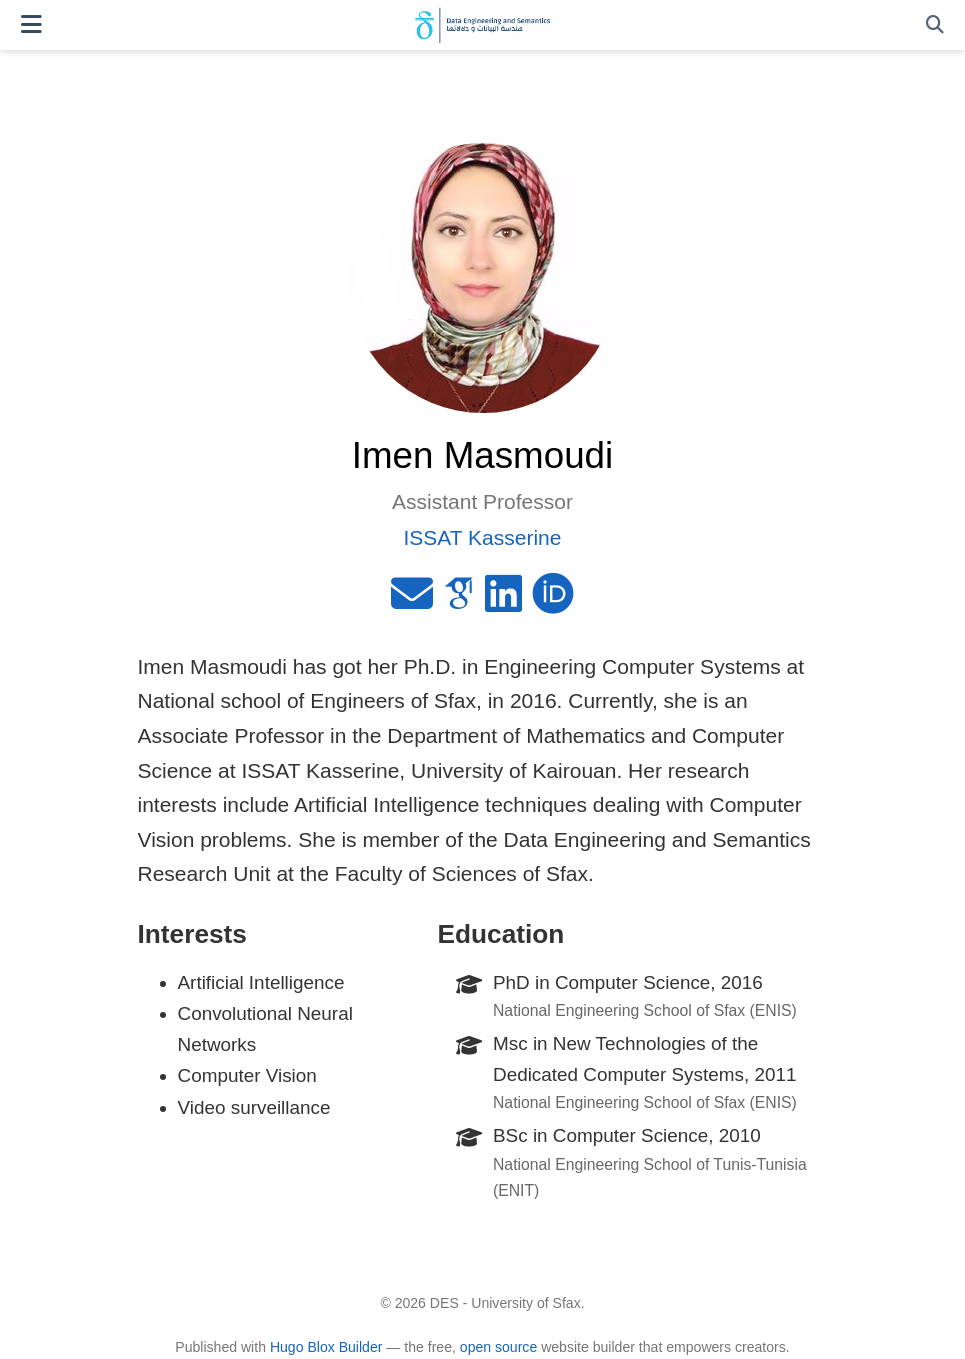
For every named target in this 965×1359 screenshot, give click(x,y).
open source (498, 1347)
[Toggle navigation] (31, 24)
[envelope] (412, 601)
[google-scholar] (459, 601)
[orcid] (553, 601)
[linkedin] (503, 601)
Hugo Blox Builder (326, 1347)
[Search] (935, 25)
